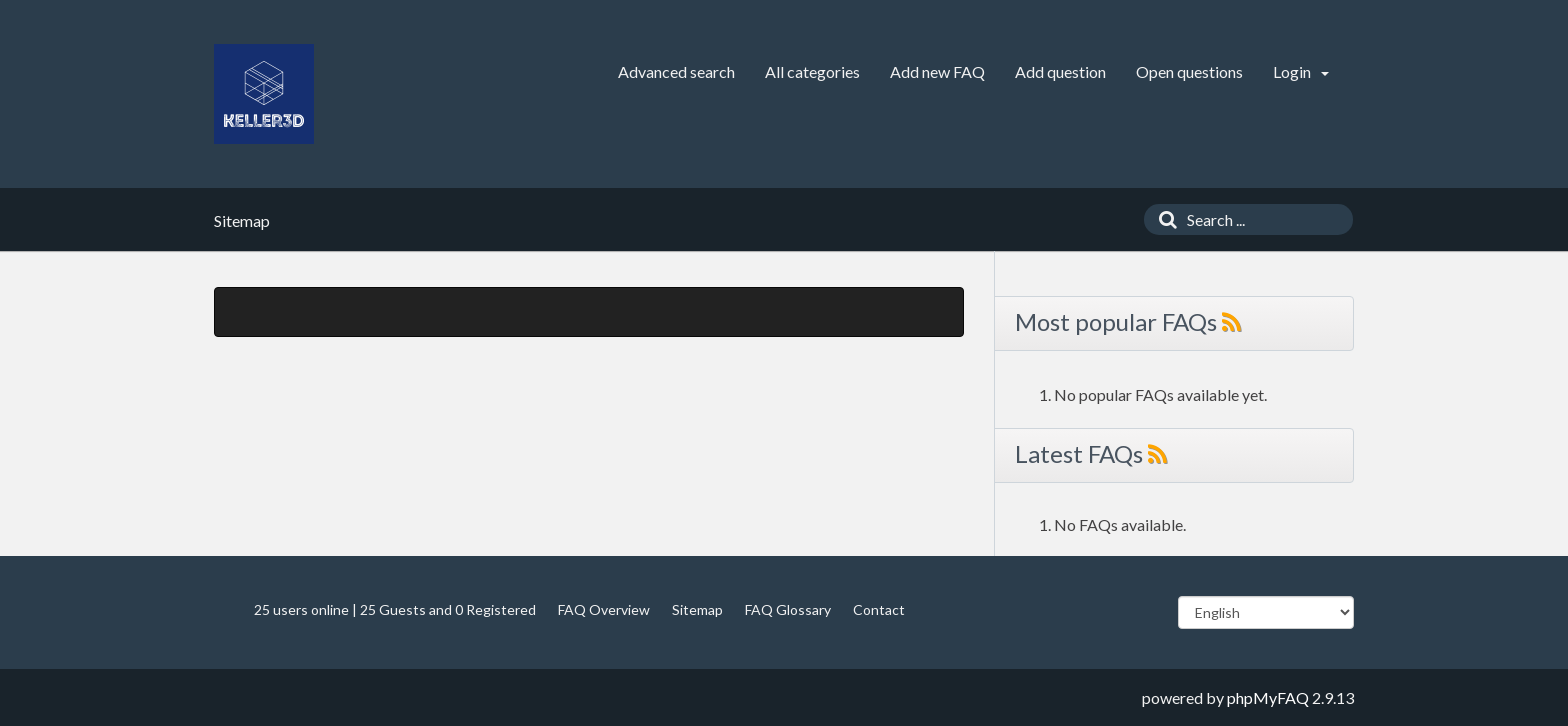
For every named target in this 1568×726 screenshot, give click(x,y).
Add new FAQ (937, 71)
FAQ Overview (604, 609)
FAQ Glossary (788, 609)
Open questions (1189, 71)
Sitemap (697, 609)
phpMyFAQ (1268, 697)
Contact (879, 609)
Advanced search (676, 71)
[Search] (1163, 219)
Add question (1060, 71)
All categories (812, 71)
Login (1301, 71)
